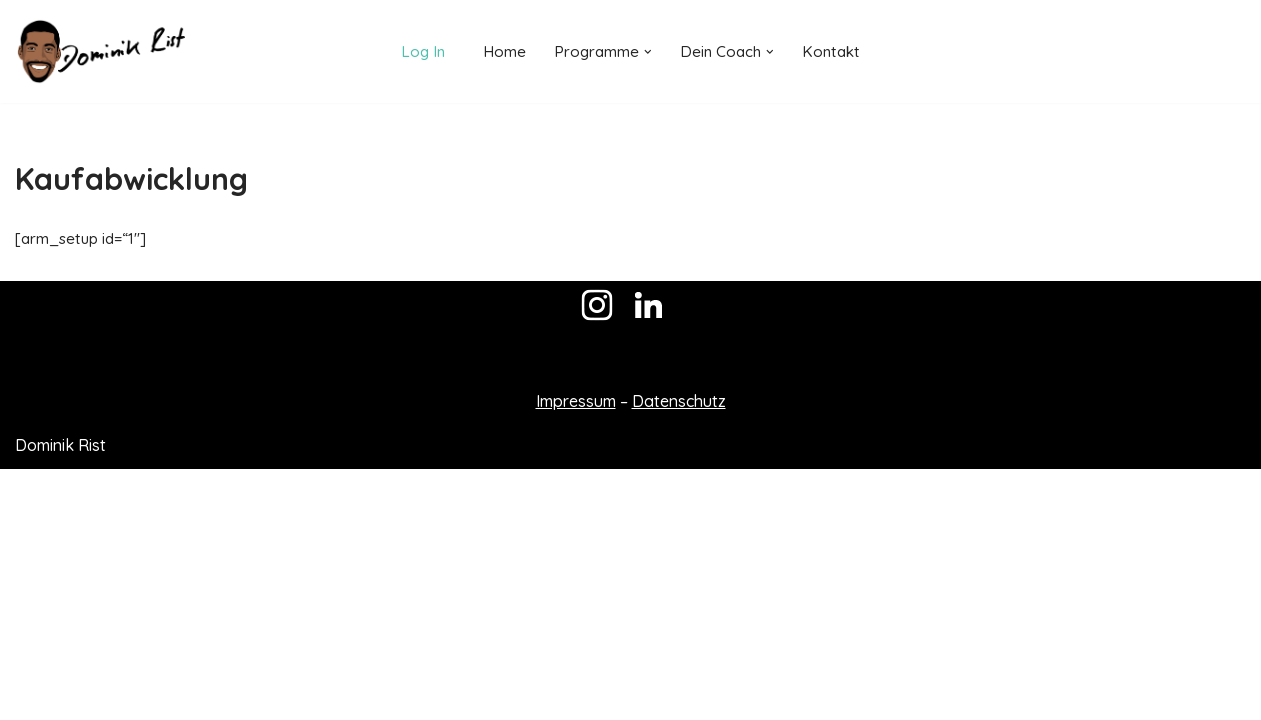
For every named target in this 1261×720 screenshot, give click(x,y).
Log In (419, 51)
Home (501, 51)
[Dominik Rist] (100, 51)
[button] (647, 52)
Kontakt (834, 51)
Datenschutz (679, 652)
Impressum (576, 652)
